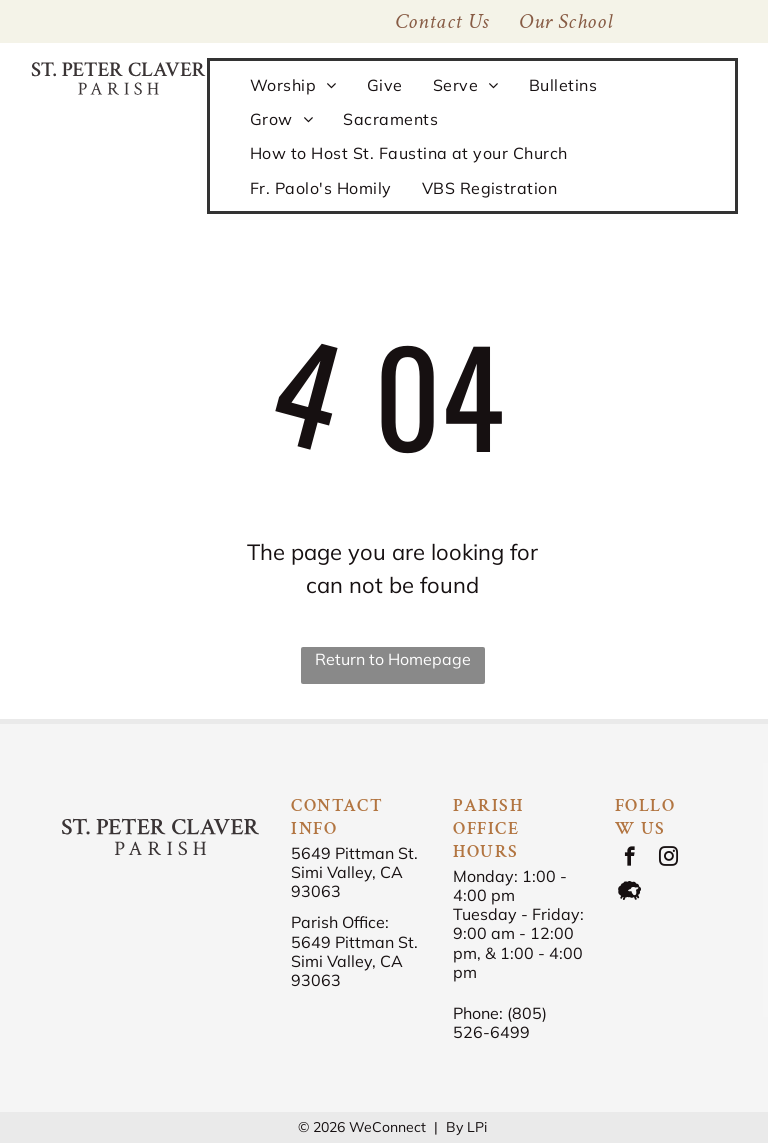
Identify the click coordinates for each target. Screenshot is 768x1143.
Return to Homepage (393, 659)
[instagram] (668, 859)
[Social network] (629, 893)
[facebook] (629, 859)
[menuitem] (566, 21)
